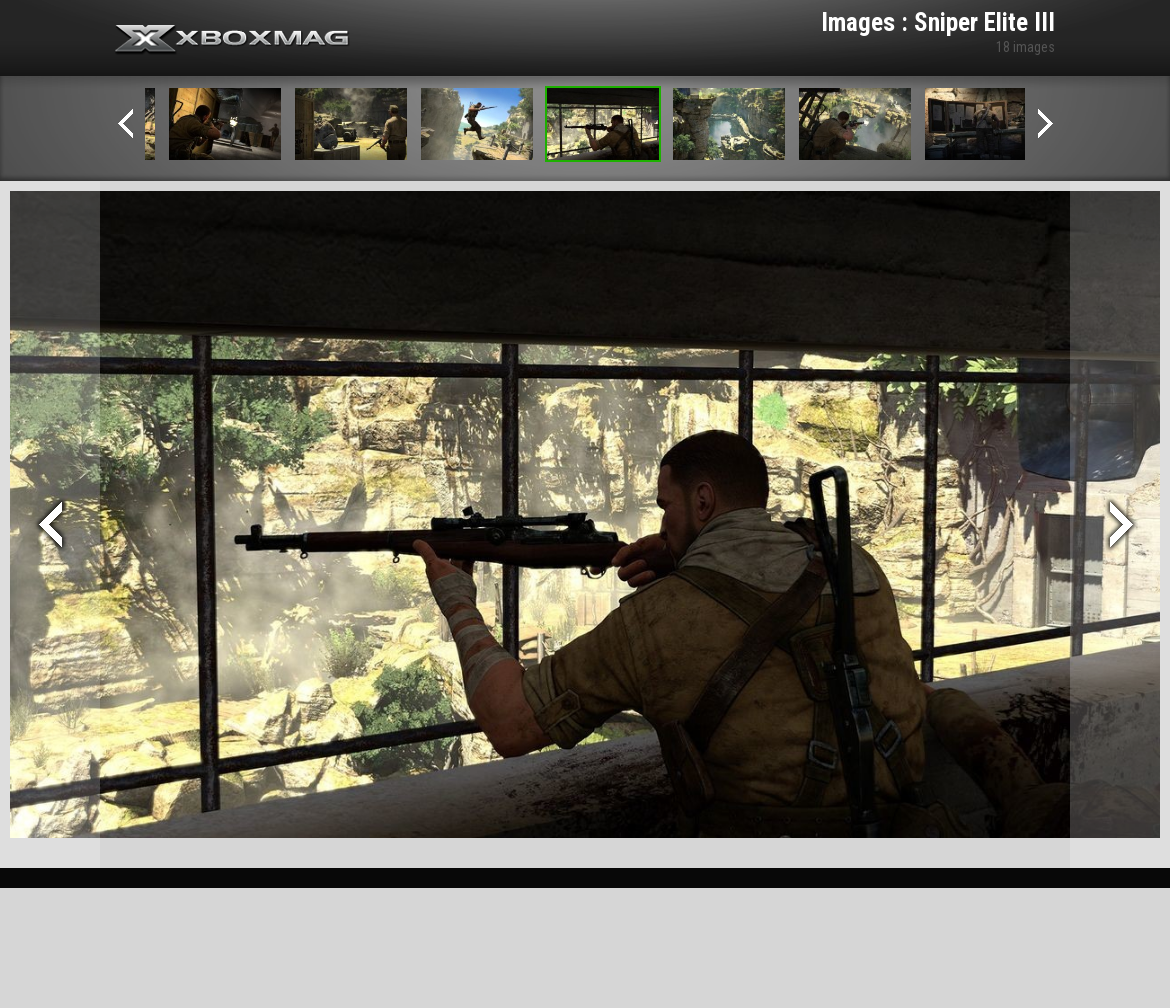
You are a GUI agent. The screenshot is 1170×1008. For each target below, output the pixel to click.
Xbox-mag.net (232, 40)
